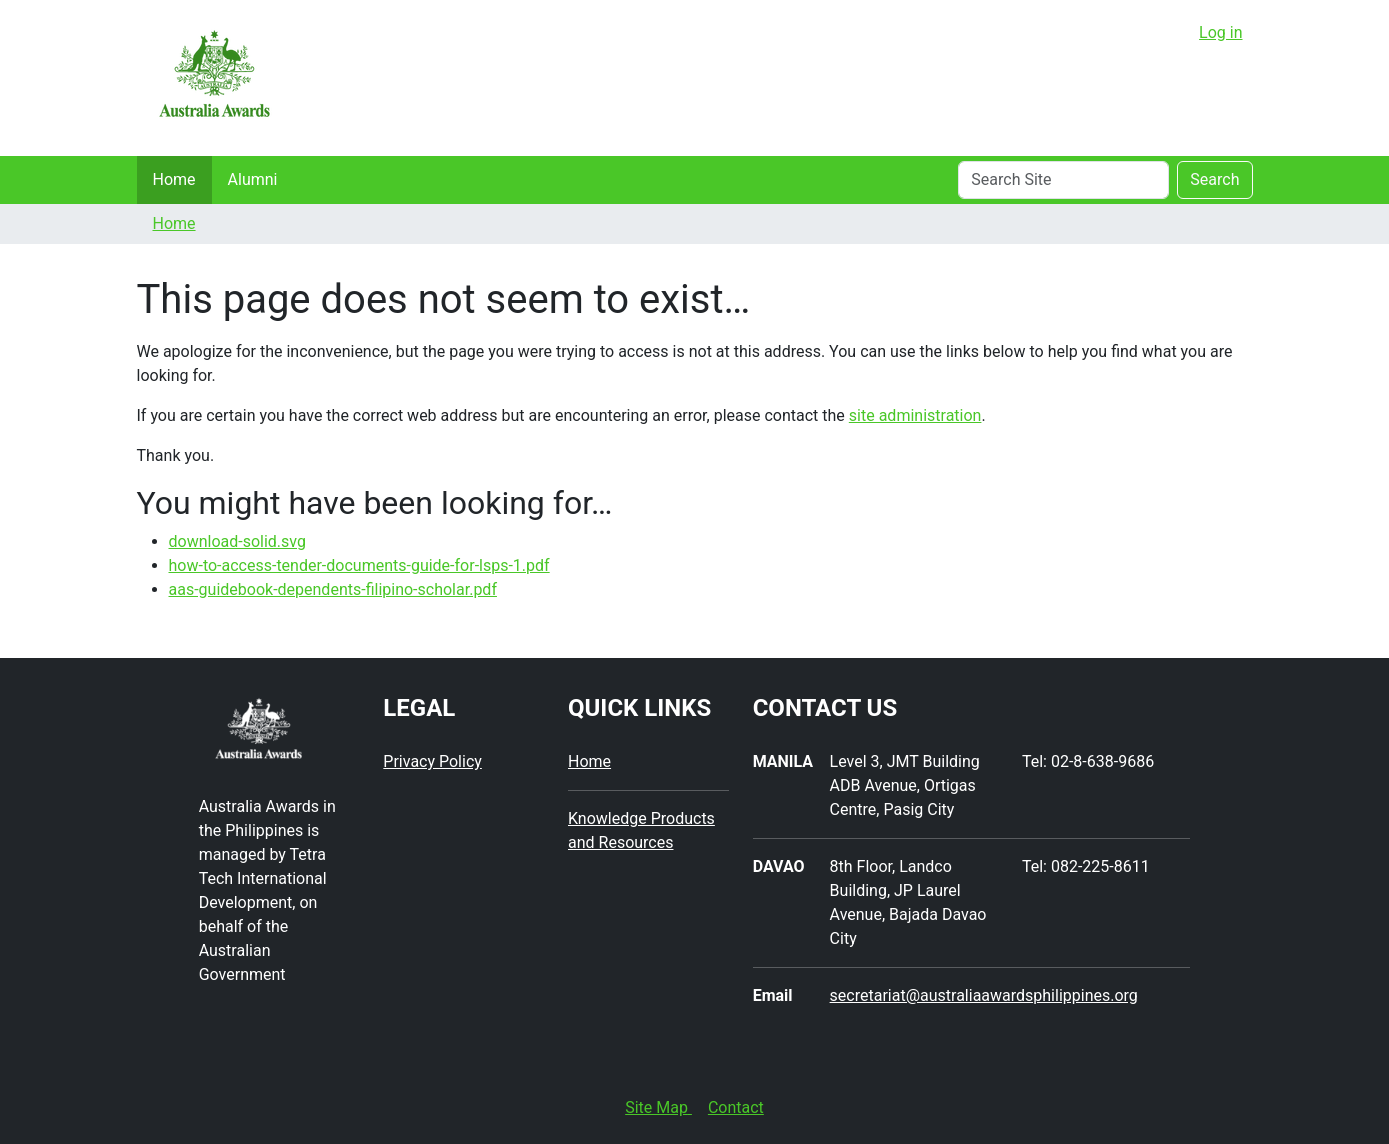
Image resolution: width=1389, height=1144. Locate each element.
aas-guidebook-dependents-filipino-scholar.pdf (333, 589)
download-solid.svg (237, 541)
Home (174, 179)
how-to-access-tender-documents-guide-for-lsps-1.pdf (359, 565)
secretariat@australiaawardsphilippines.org (984, 995)
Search (1214, 179)
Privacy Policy (432, 761)
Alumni (253, 179)
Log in (1220, 32)
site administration (915, 415)
